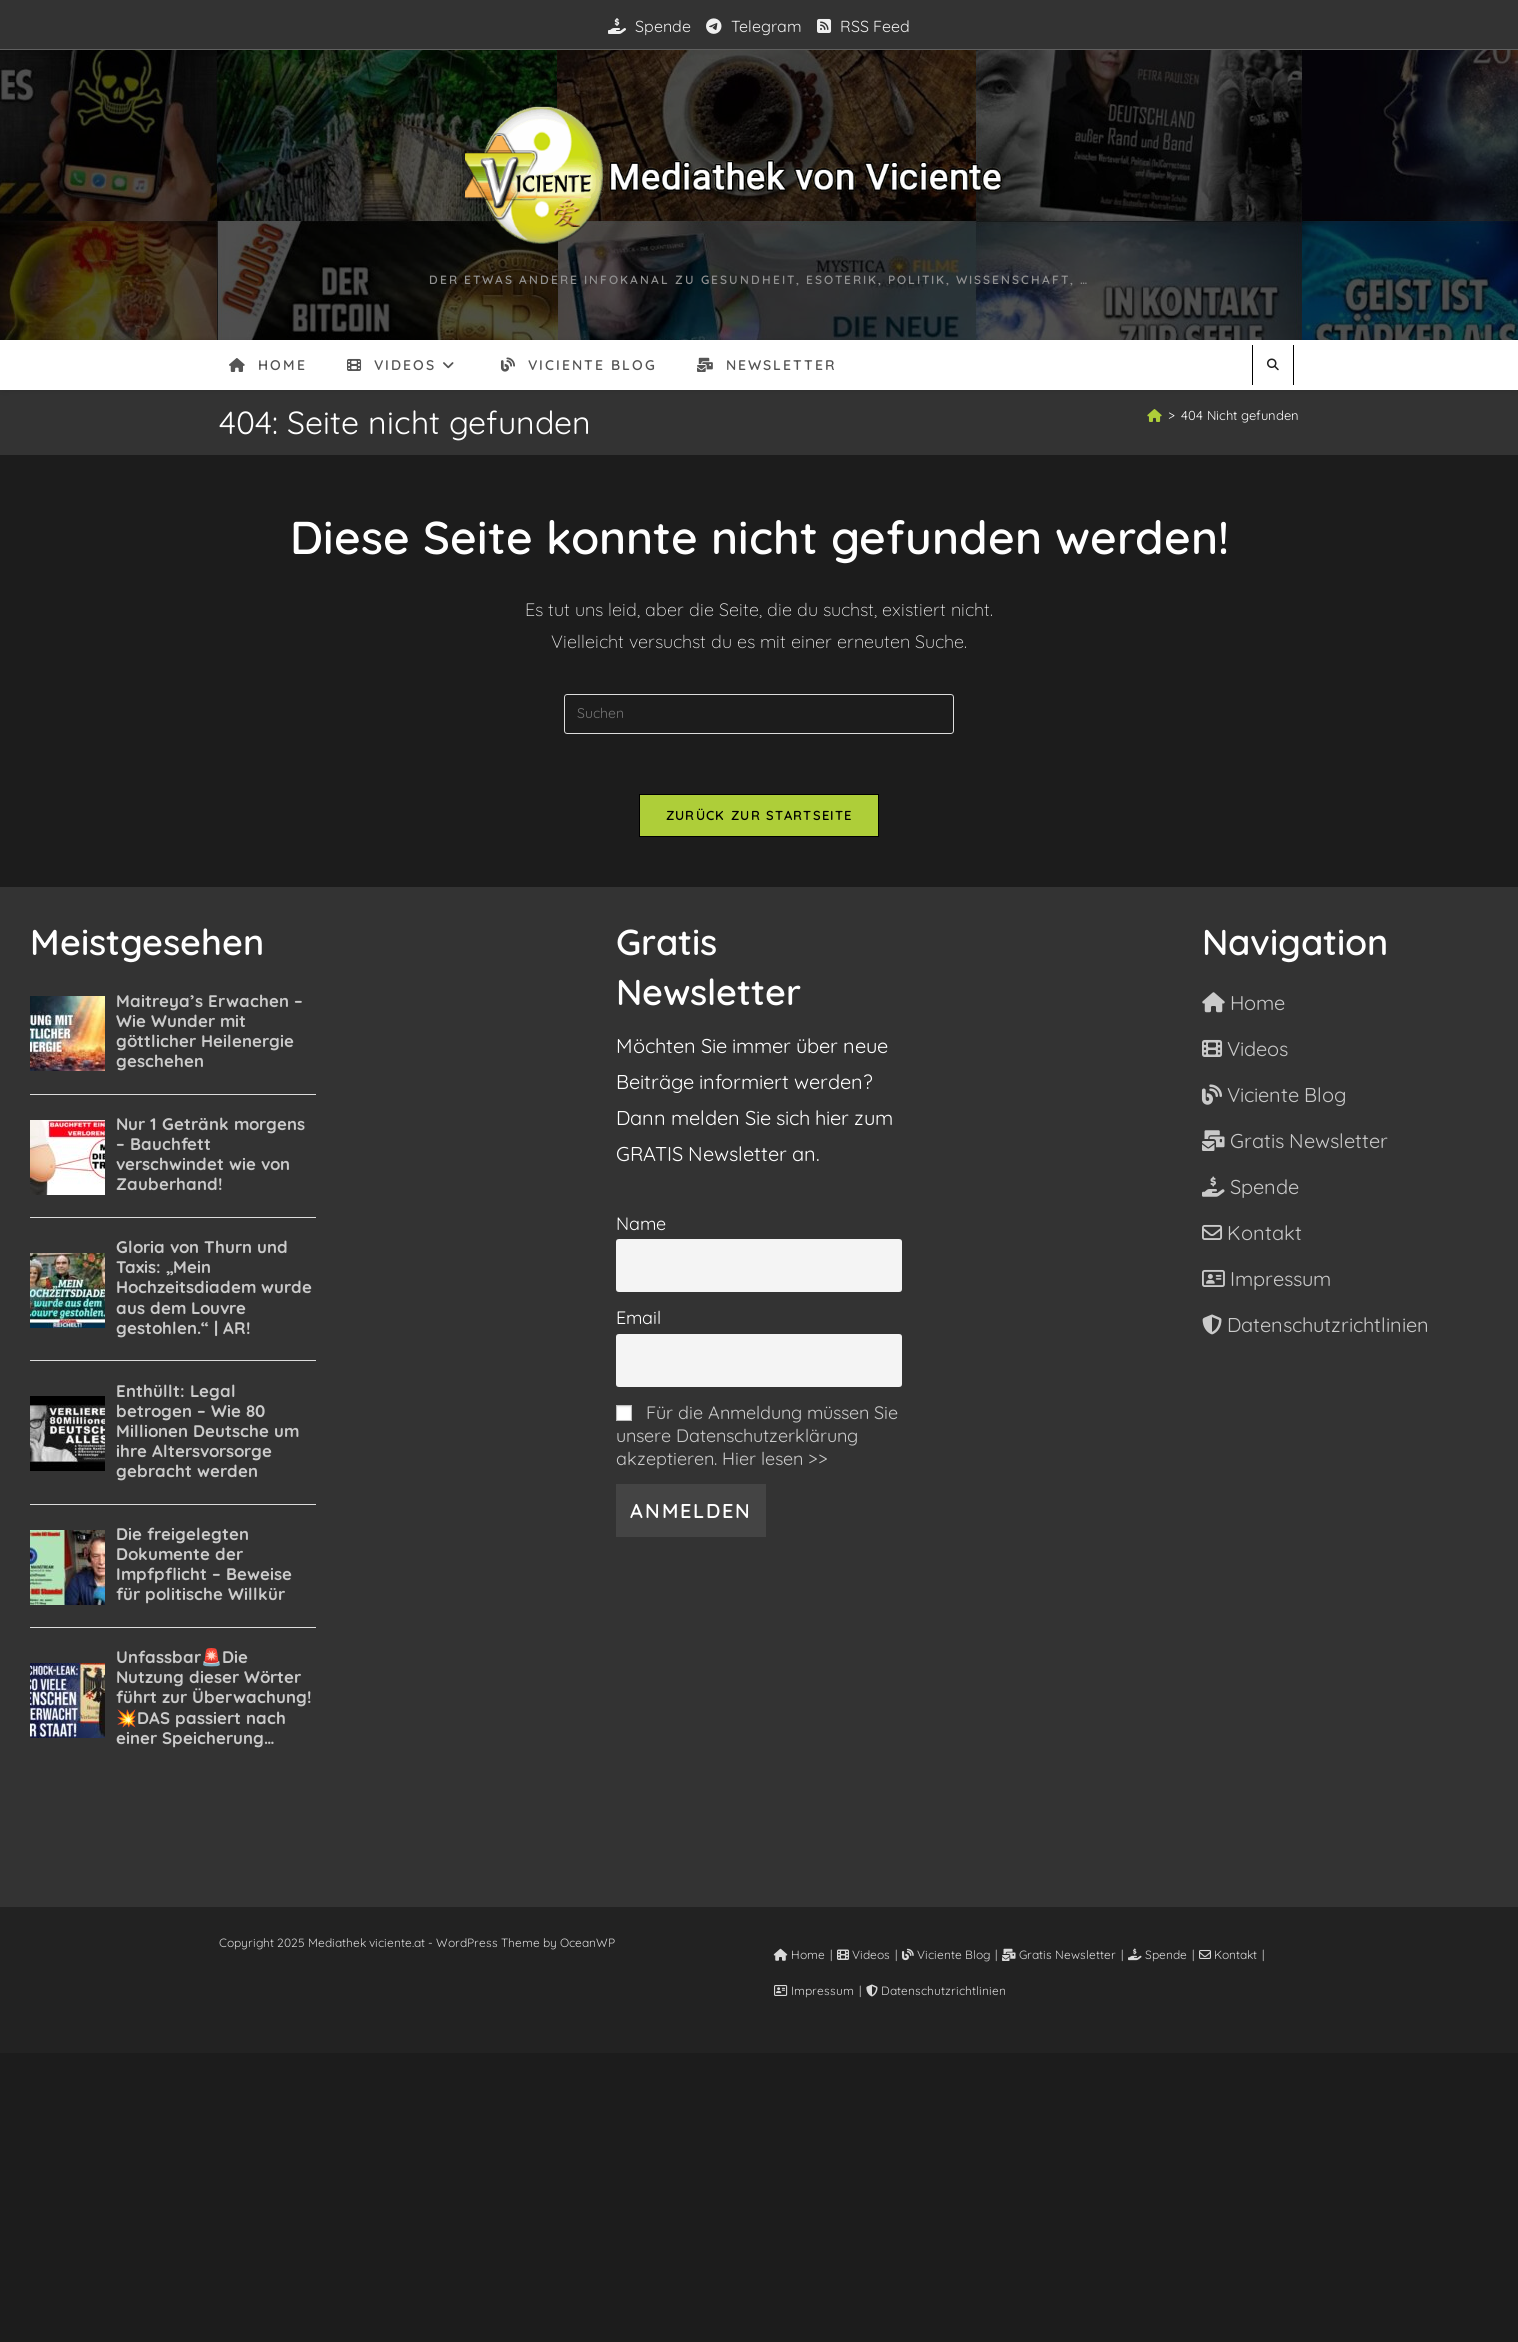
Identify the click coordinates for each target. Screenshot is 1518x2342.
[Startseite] (1154, 415)
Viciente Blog (946, 1954)
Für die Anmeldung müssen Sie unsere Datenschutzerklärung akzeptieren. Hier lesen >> (757, 1435)
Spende (649, 26)
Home (799, 1954)
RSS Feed (863, 26)
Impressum (814, 1990)
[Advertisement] (759, 2193)
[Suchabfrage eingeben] (759, 714)
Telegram (754, 26)
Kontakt (1228, 1954)
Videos (863, 1954)
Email (638, 1317)
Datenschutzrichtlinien (936, 1990)
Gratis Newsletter (1059, 1954)
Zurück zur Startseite (759, 815)
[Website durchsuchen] (1273, 365)
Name (641, 1223)
